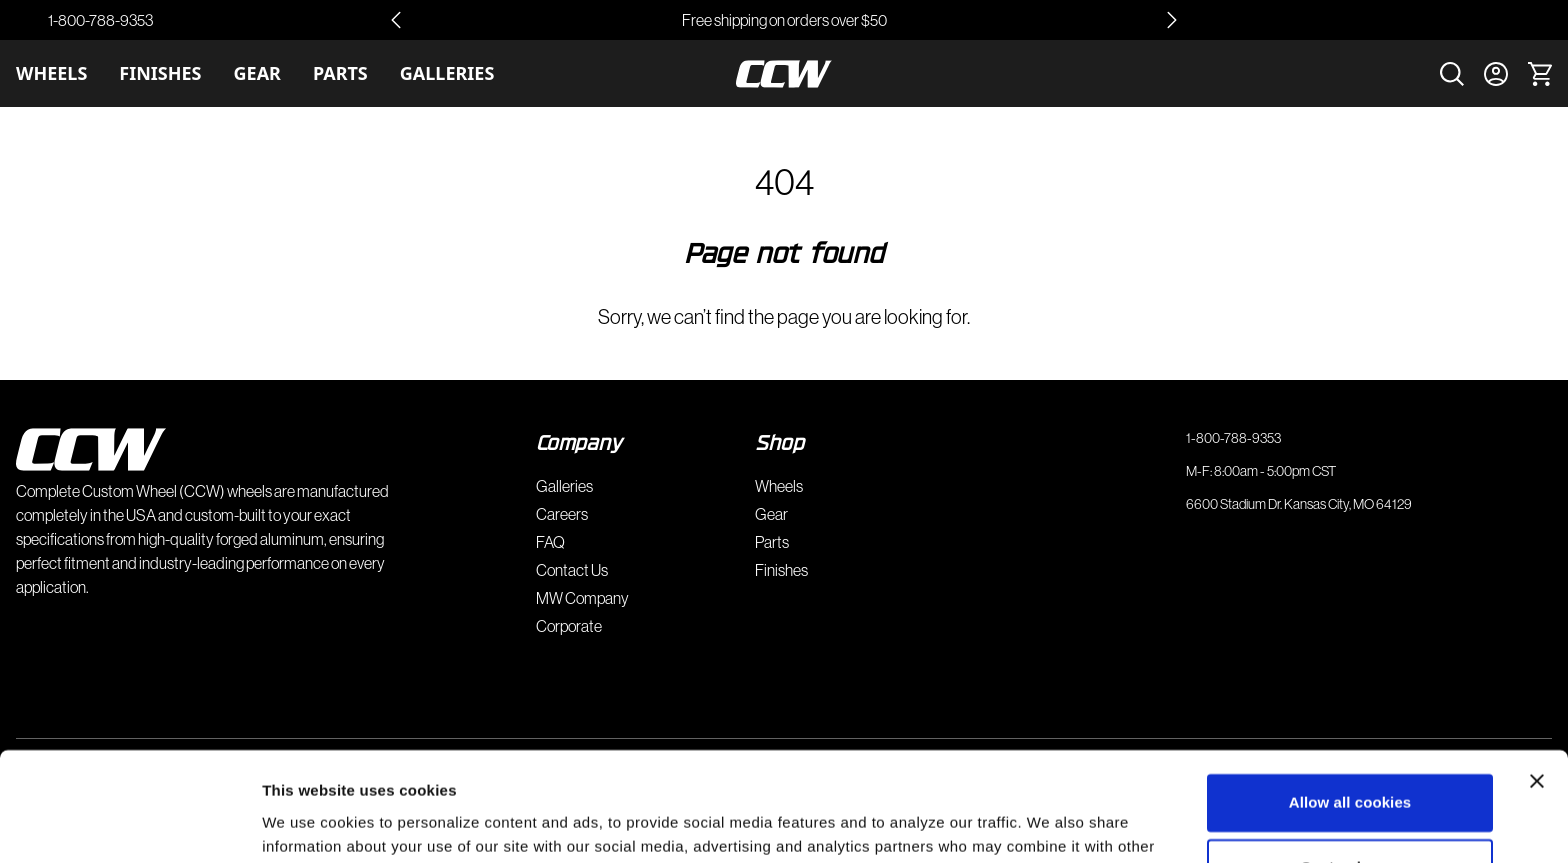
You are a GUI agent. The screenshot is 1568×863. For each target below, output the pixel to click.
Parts (340, 73)
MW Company (582, 598)
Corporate (569, 626)
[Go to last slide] (396, 20)
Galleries (447, 73)
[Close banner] (1537, 679)
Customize (1350, 765)
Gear (257, 73)
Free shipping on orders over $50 (784, 20)
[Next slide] (1172, 20)
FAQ (550, 542)
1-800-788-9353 (100, 20)
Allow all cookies (1350, 700)
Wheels (51, 73)
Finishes (160, 73)
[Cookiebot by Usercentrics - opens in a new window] (129, 824)
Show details (308, 823)
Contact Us (572, 570)
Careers (562, 514)
